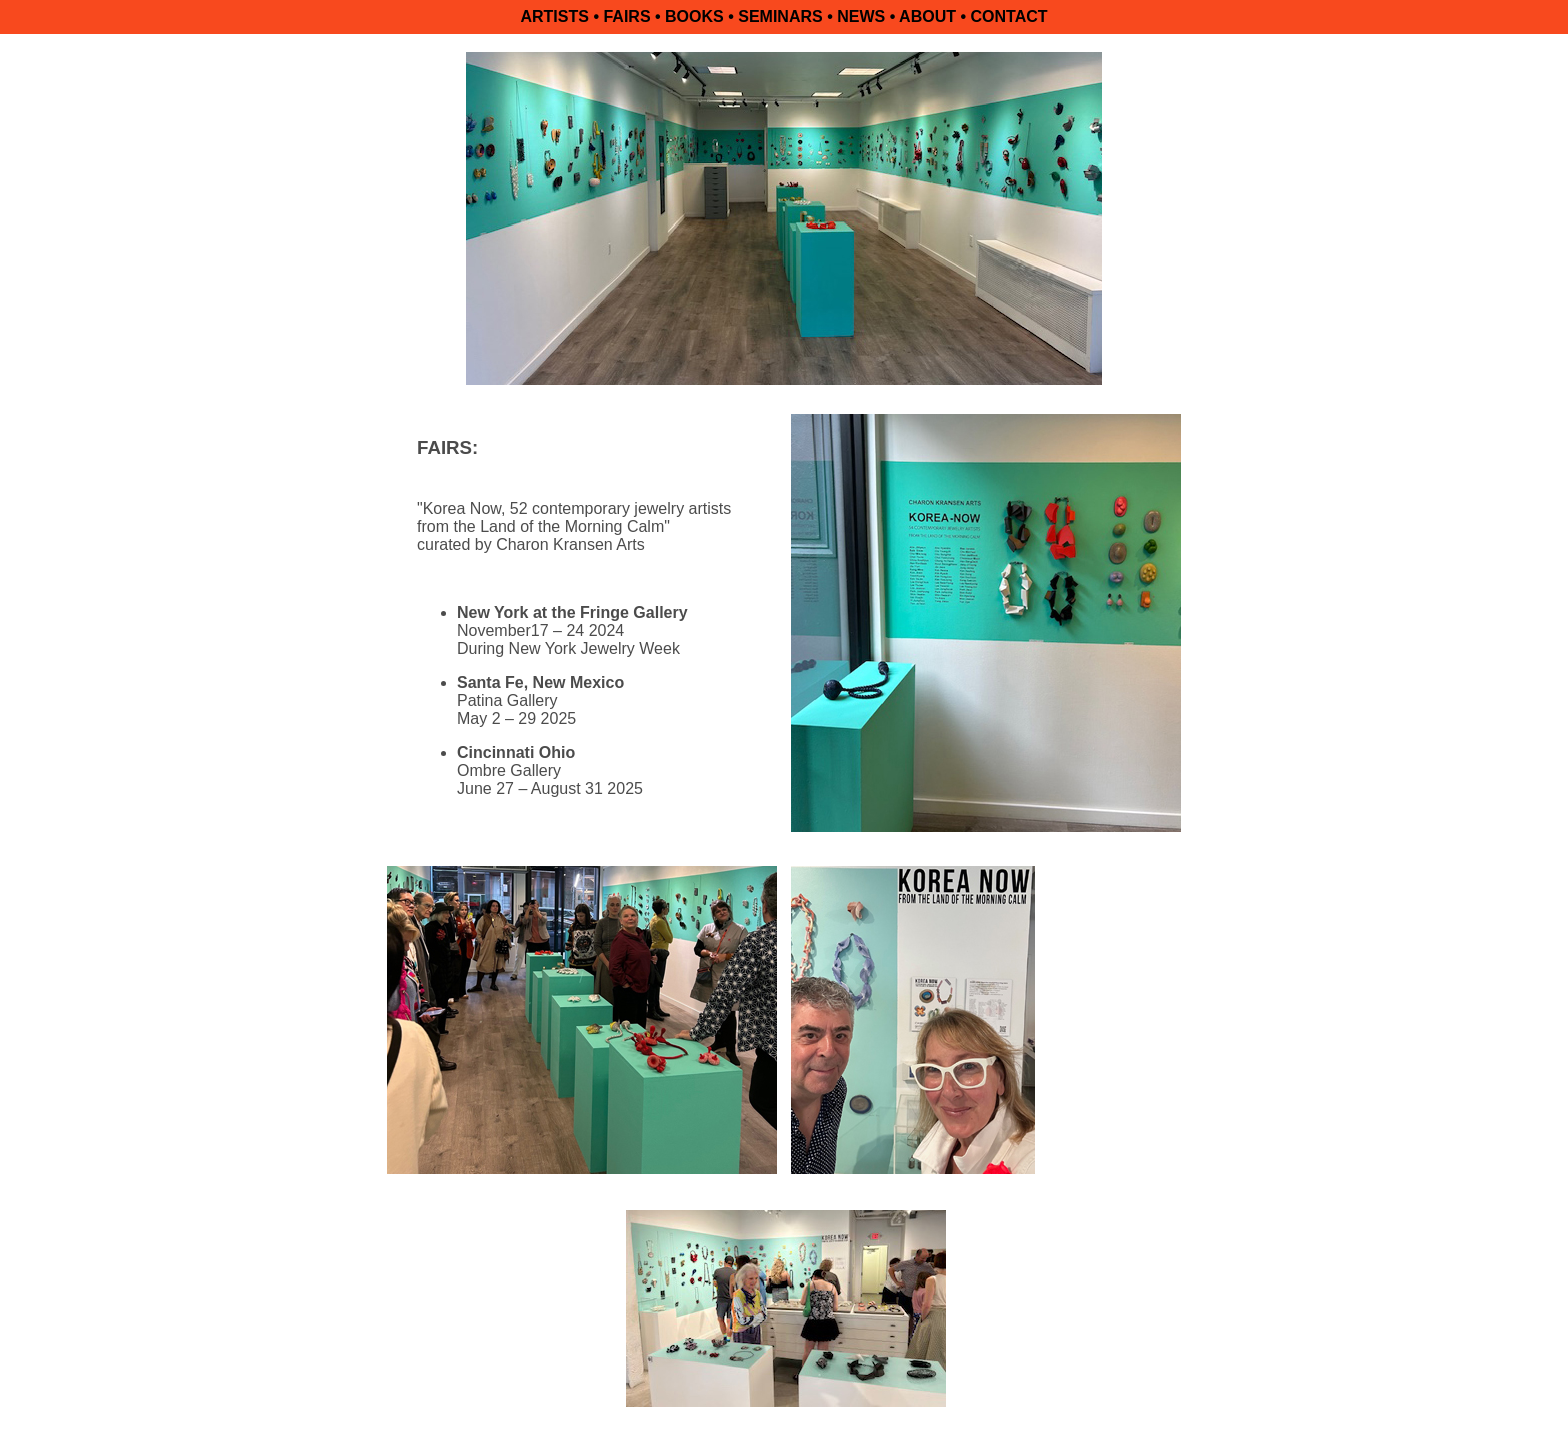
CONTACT (1008, 16)
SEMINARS (780, 16)
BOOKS (694, 16)
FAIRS (626, 16)
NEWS (861, 16)
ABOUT (927, 16)
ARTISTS (554, 16)
